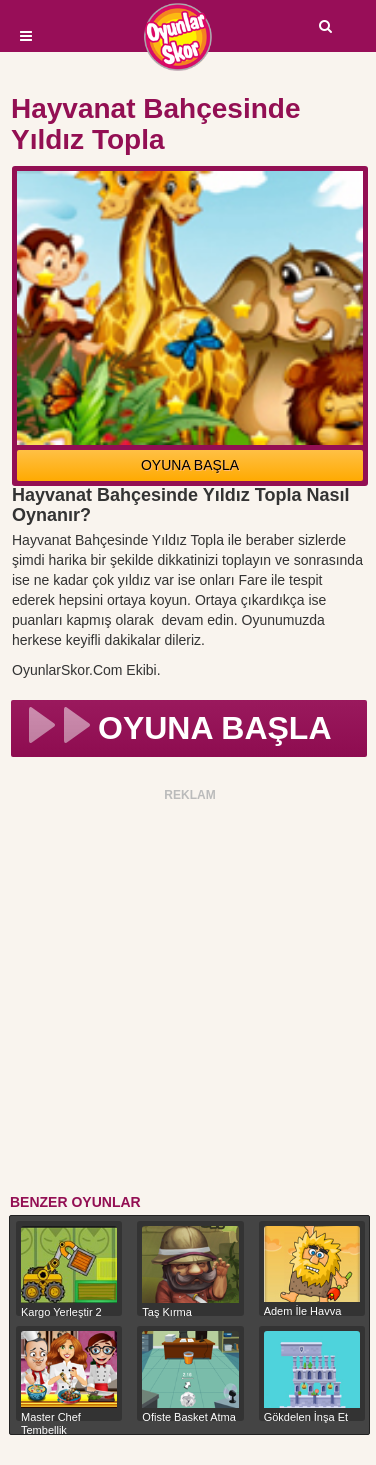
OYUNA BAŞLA (190, 465)
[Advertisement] (187, 994)
